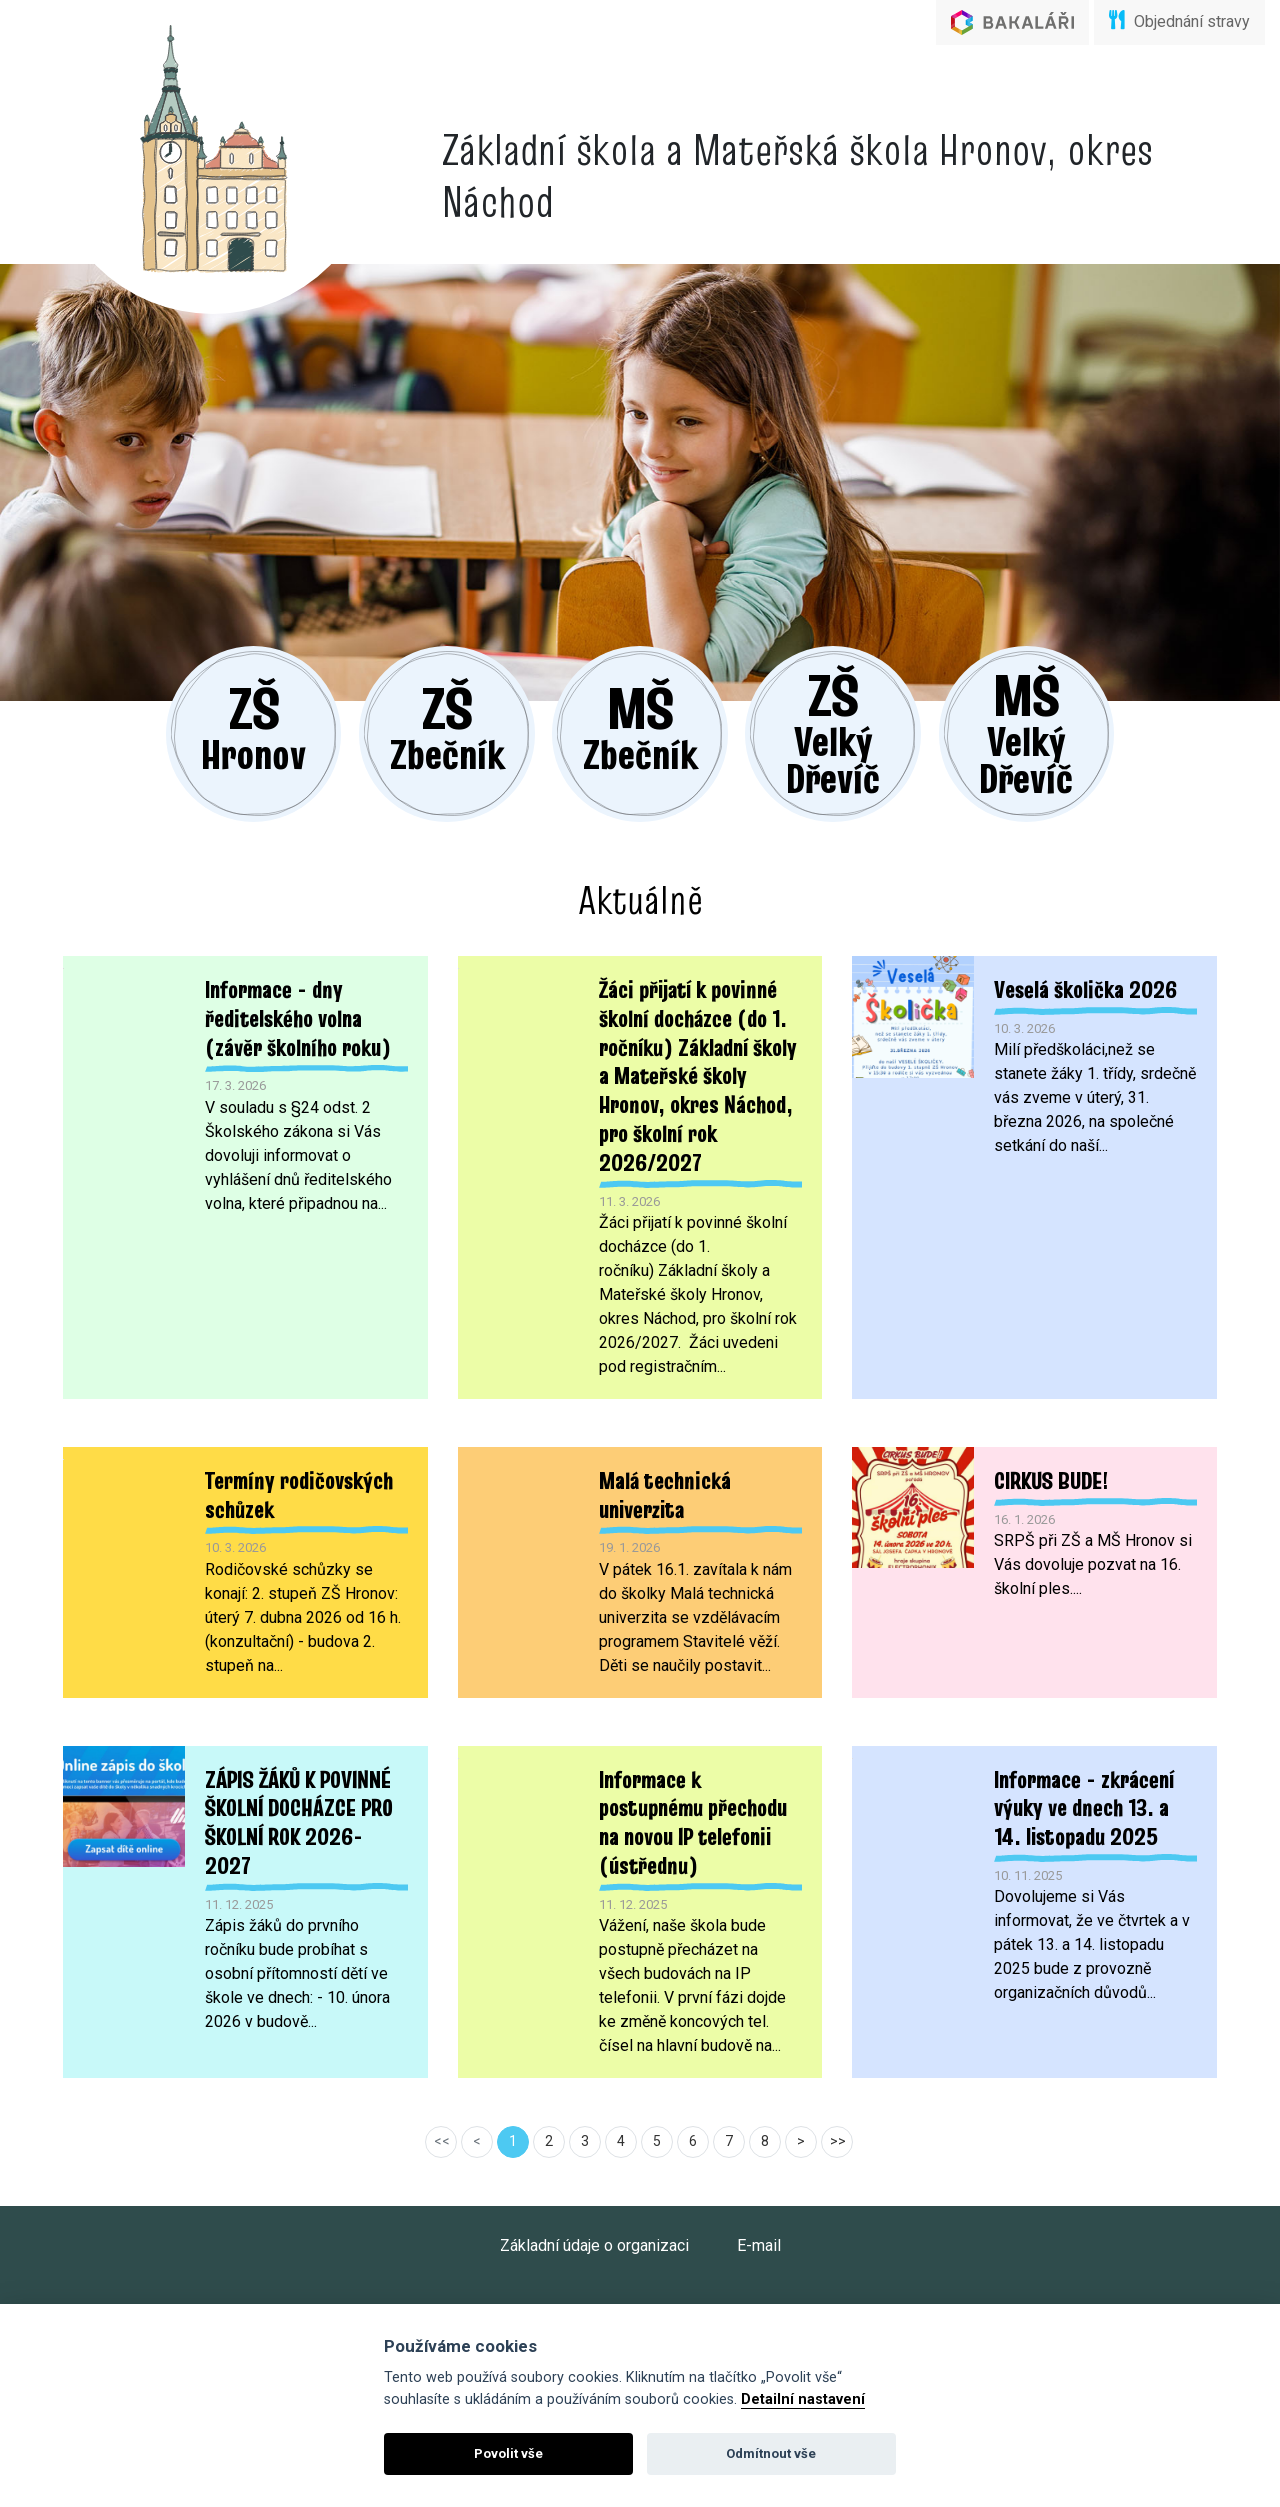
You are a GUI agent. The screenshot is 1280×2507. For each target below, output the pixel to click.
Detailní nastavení (803, 2399)
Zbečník (410, 687)
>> (838, 2116)
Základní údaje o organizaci (594, 2220)
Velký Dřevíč (870, 693)
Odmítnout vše (771, 2453)
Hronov (180, 687)
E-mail (759, 2220)
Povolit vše (508, 2453)
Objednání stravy (1179, 20)
